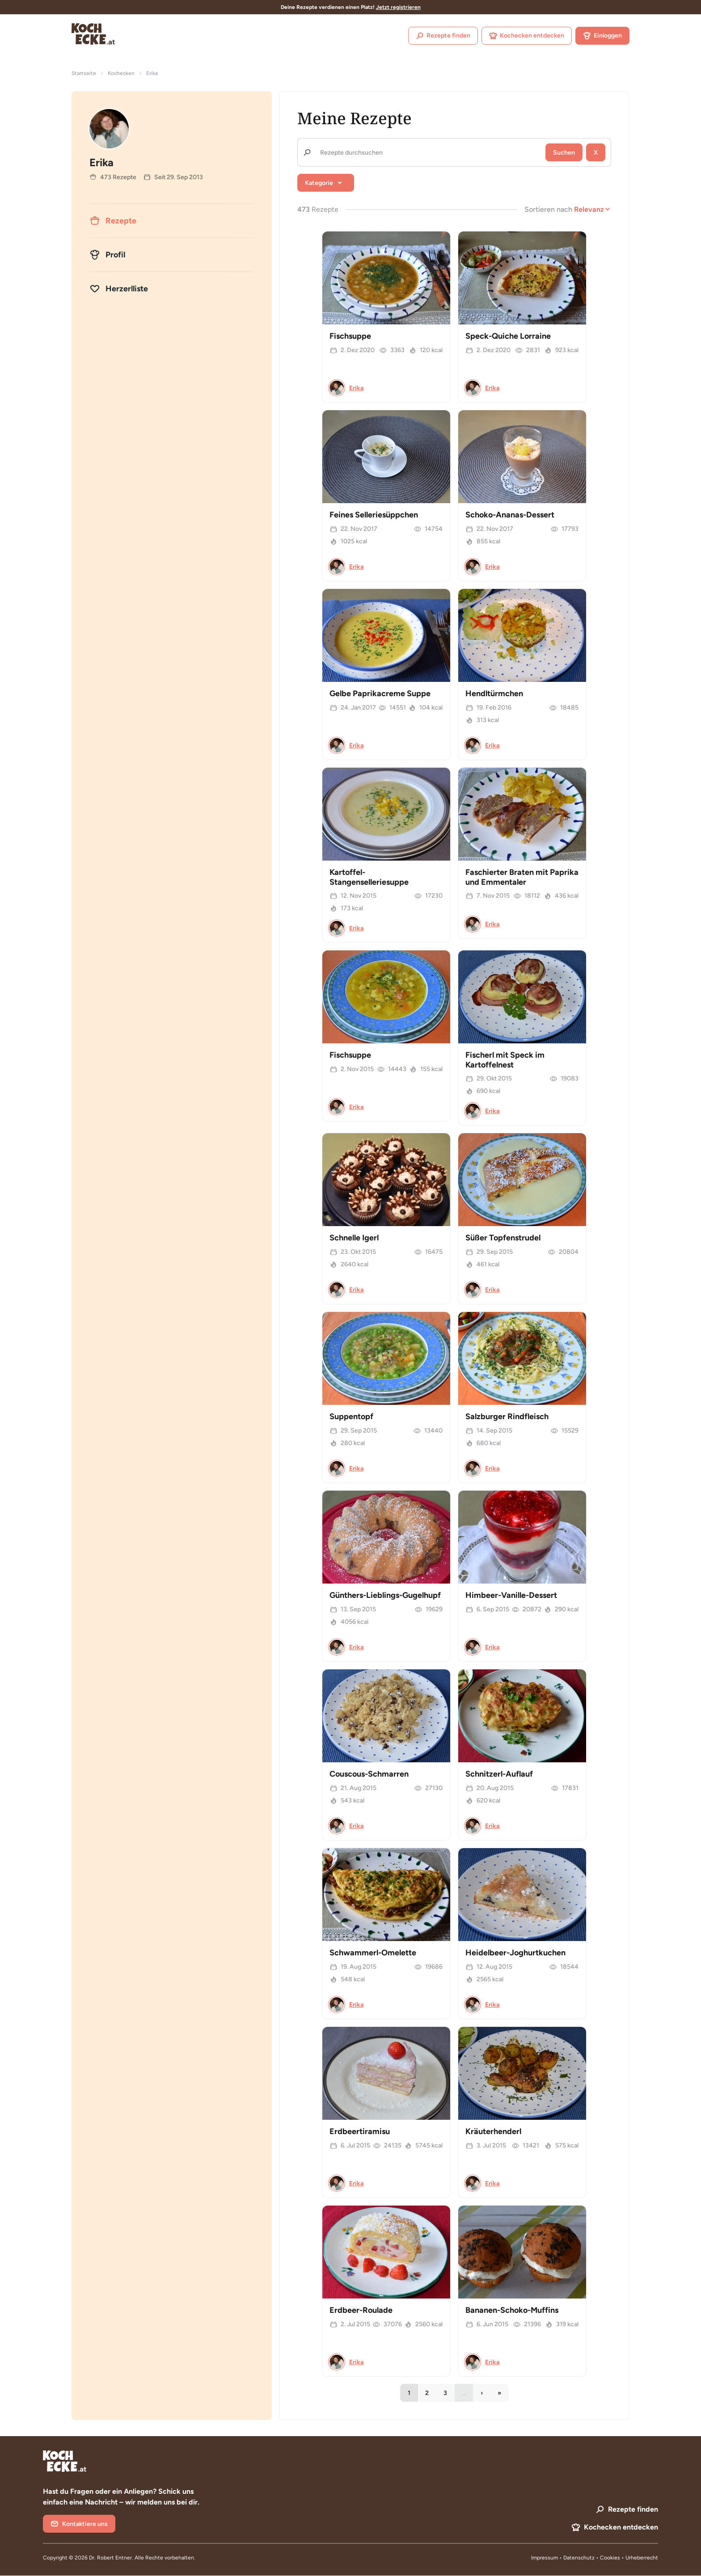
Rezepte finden (443, 36)
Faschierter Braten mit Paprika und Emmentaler (522, 877)
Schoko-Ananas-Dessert (509, 515)
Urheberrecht (641, 2558)
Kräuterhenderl (493, 2131)
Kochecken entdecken (526, 36)
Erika (356, 388)
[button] (325, 183)
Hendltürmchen (494, 693)
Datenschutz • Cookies (592, 2558)
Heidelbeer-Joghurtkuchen (515, 1953)
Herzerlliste (118, 288)
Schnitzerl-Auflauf (499, 1774)
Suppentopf (351, 1416)
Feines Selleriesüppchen (373, 515)
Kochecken (121, 73)
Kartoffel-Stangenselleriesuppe (369, 877)
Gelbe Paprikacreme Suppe (380, 693)
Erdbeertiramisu (359, 2131)
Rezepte (112, 220)
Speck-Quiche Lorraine (508, 336)
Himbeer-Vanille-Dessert (511, 1595)
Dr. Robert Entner (110, 2558)
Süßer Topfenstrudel (503, 1238)
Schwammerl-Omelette (372, 1953)
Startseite (84, 73)
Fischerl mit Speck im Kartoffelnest (505, 1060)
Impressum (544, 2558)
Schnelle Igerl (354, 1238)
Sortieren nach (548, 209)
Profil (107, 254)
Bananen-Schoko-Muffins (511, 2310)
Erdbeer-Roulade (361, 2310)
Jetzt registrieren (398, 7)
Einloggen (602, 36)
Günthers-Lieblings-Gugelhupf (385, 1595)
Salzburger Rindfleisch (507, 1416)
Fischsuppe (350, 336)
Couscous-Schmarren (369, 1774)
